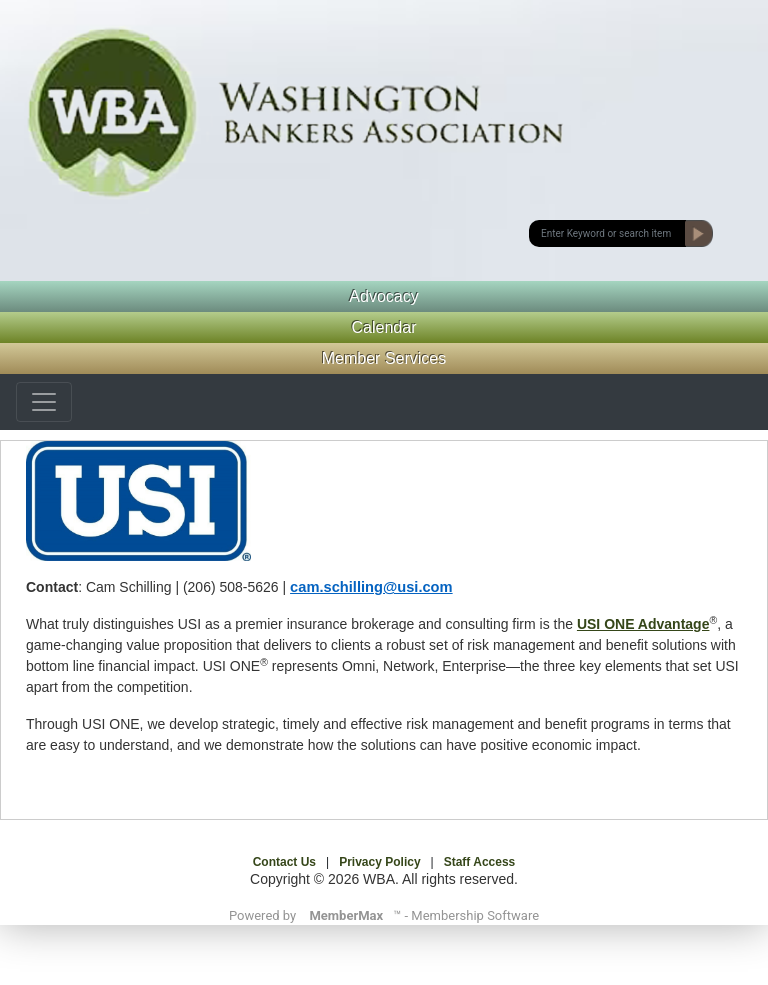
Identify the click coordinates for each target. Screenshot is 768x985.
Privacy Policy (379, 862)
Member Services (384, 358)
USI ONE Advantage (643, 624)
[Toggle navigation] (44, 402)
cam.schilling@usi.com (371, 587)
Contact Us (284, 862)
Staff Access (480, 862)
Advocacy (383, 296)
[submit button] (607, 233)
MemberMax (346, 915)
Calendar (384, 327)
